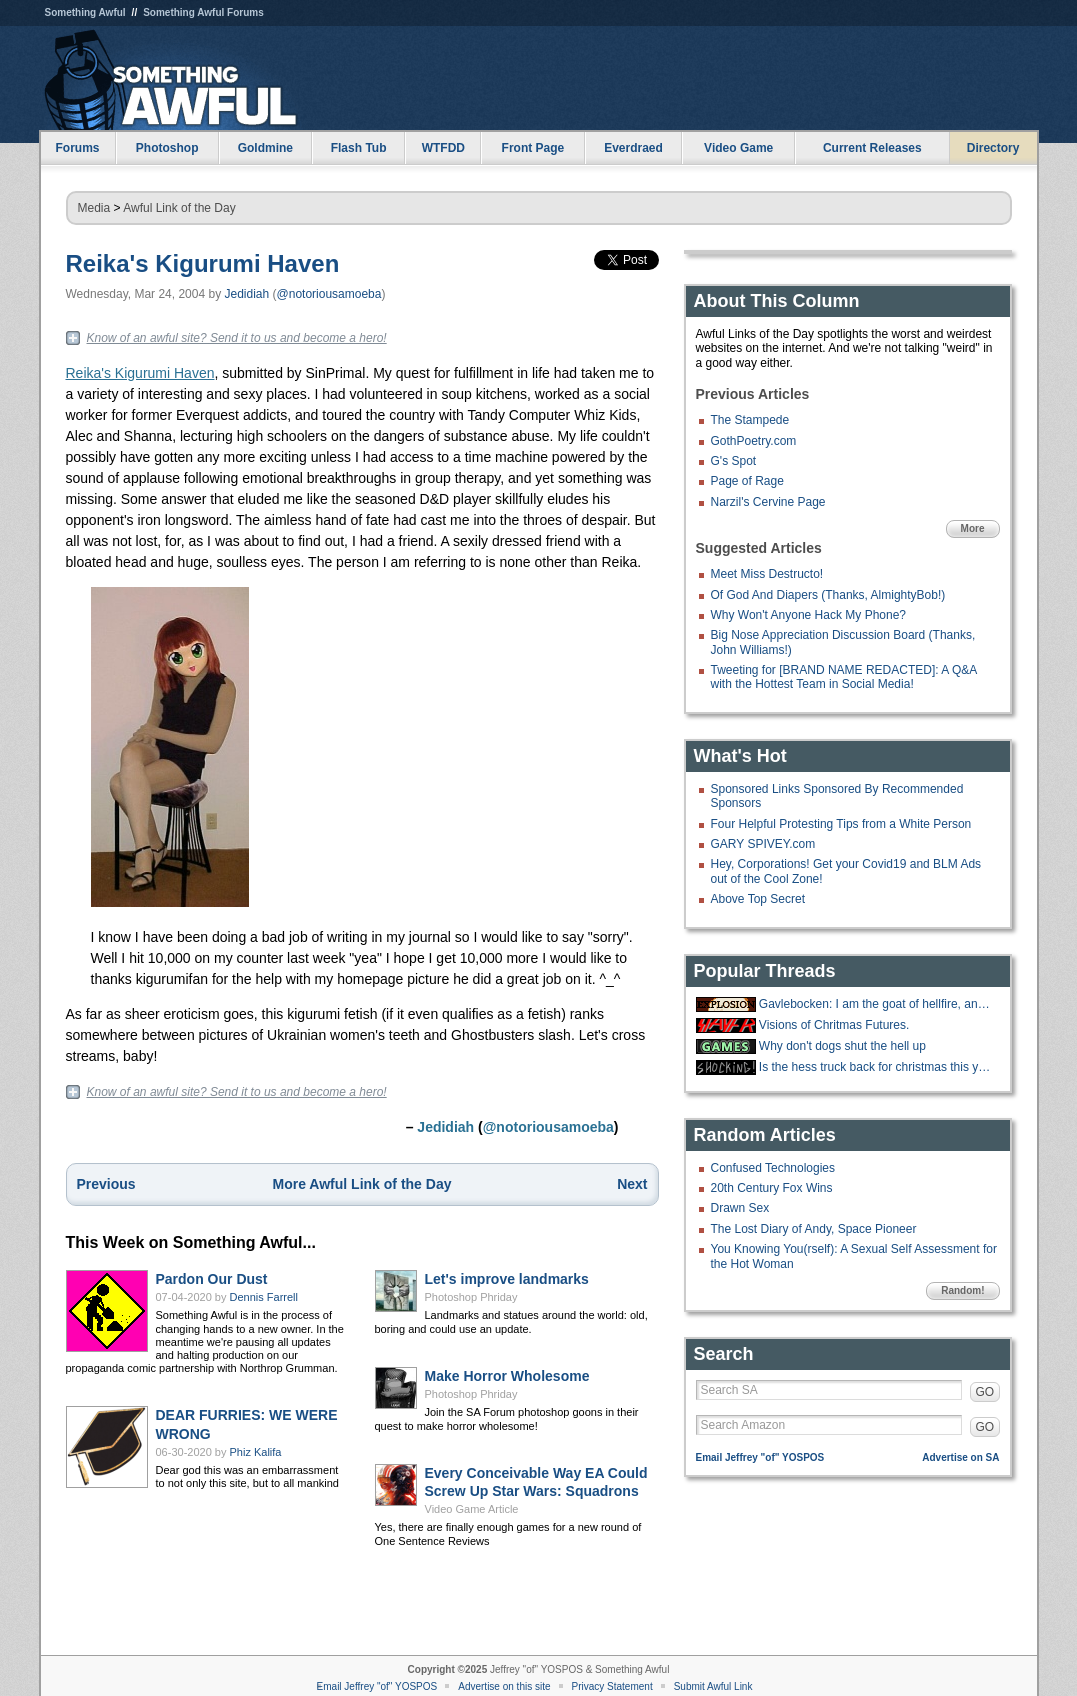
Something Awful (85, 12)
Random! (962, 1290)
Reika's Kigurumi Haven (203, 263)
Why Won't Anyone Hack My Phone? (809, 615)
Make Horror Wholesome (507, 1376)
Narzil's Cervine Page (768, 502)
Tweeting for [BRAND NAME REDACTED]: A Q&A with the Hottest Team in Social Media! (844, 677)
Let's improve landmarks (507, 1279)
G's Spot (734, 461)
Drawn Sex (740, 1208)
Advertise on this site (504, 1686)
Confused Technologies (773, 1168)
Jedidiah (246, 294)
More (973, 528)
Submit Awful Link (713, 1686)
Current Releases (872, 148)
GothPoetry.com (754, 441)
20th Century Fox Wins (772, 1188)
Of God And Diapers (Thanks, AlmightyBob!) (828, 595)
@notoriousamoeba (329, 294)
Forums (77, 148)
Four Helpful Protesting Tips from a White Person (841, 824)
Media (94, 208)
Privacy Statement (612, 1686)
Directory (993, 148)
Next (632, 1184)
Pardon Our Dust (212, 1279)
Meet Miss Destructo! (767, 574)
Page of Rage (747, 481)
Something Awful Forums (203, 12)
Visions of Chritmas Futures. (834, 1025)
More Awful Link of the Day (362, 1184)
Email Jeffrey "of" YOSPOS (760, 1457)
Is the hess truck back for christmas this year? (877, 1067)
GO (985, 1392)
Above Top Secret (758, 899)
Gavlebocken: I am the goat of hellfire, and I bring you (877, 1004)
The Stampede (750, 420)
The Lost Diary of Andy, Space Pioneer (814, 1229)
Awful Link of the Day (179, 208)
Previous (106, 1184)
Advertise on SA (960, 1457)
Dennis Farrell (264, 1297)
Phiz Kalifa (256, 1452)
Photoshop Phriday (471, 1297)
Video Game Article (472, 1509)
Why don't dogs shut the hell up (842, 1046)
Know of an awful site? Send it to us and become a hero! (237, 338)
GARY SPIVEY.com (763, 844)
